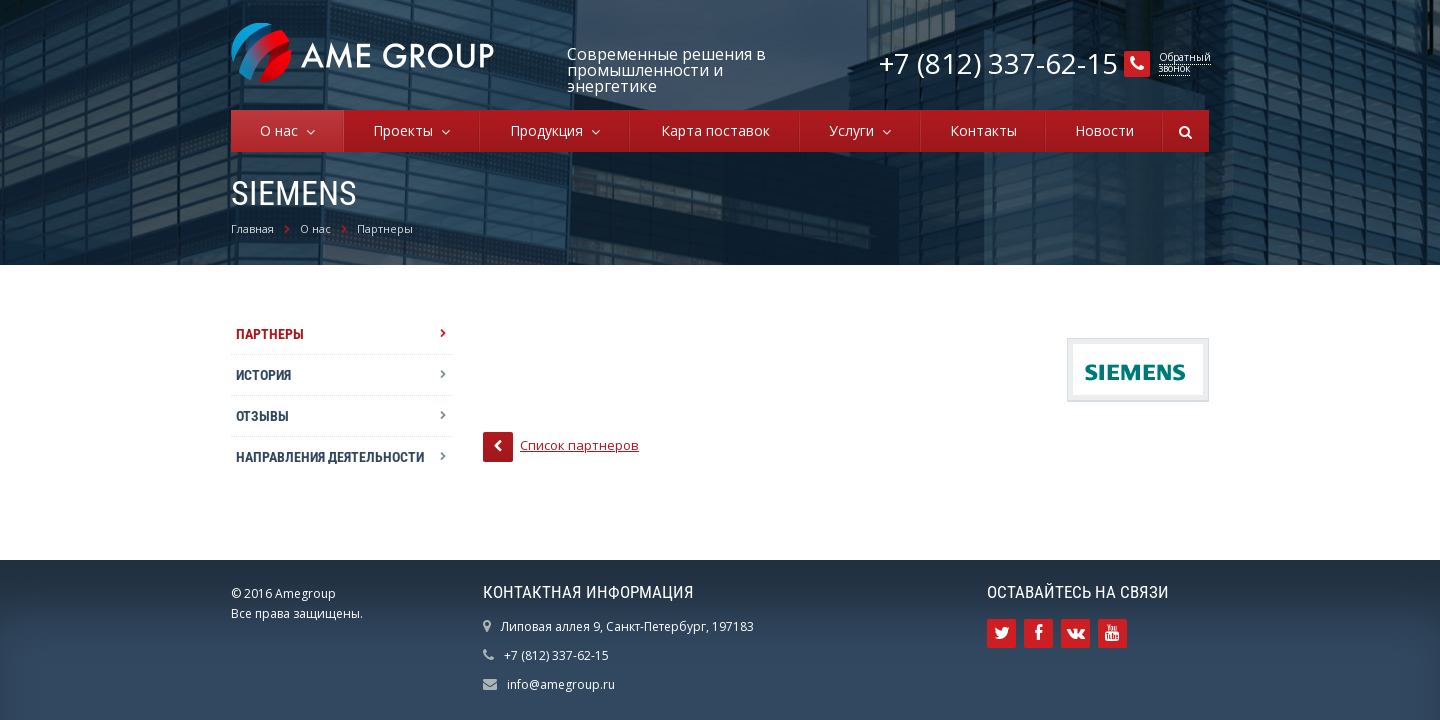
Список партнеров (561, 447)
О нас (283, 130)
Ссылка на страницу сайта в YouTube (1112, 633)
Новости (1104, 130)
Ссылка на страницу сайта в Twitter (1002, 633)
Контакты (983, 130)
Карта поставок (715, 130)
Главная (252, 228)
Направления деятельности (330, 457)
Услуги (855, 130)
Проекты (407, 130)
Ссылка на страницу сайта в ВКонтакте (1076, 633)
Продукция (550, 130)
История (263, 375)
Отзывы (262, 416)
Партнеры (385, 228)
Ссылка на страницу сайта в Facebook (1038, 633)
